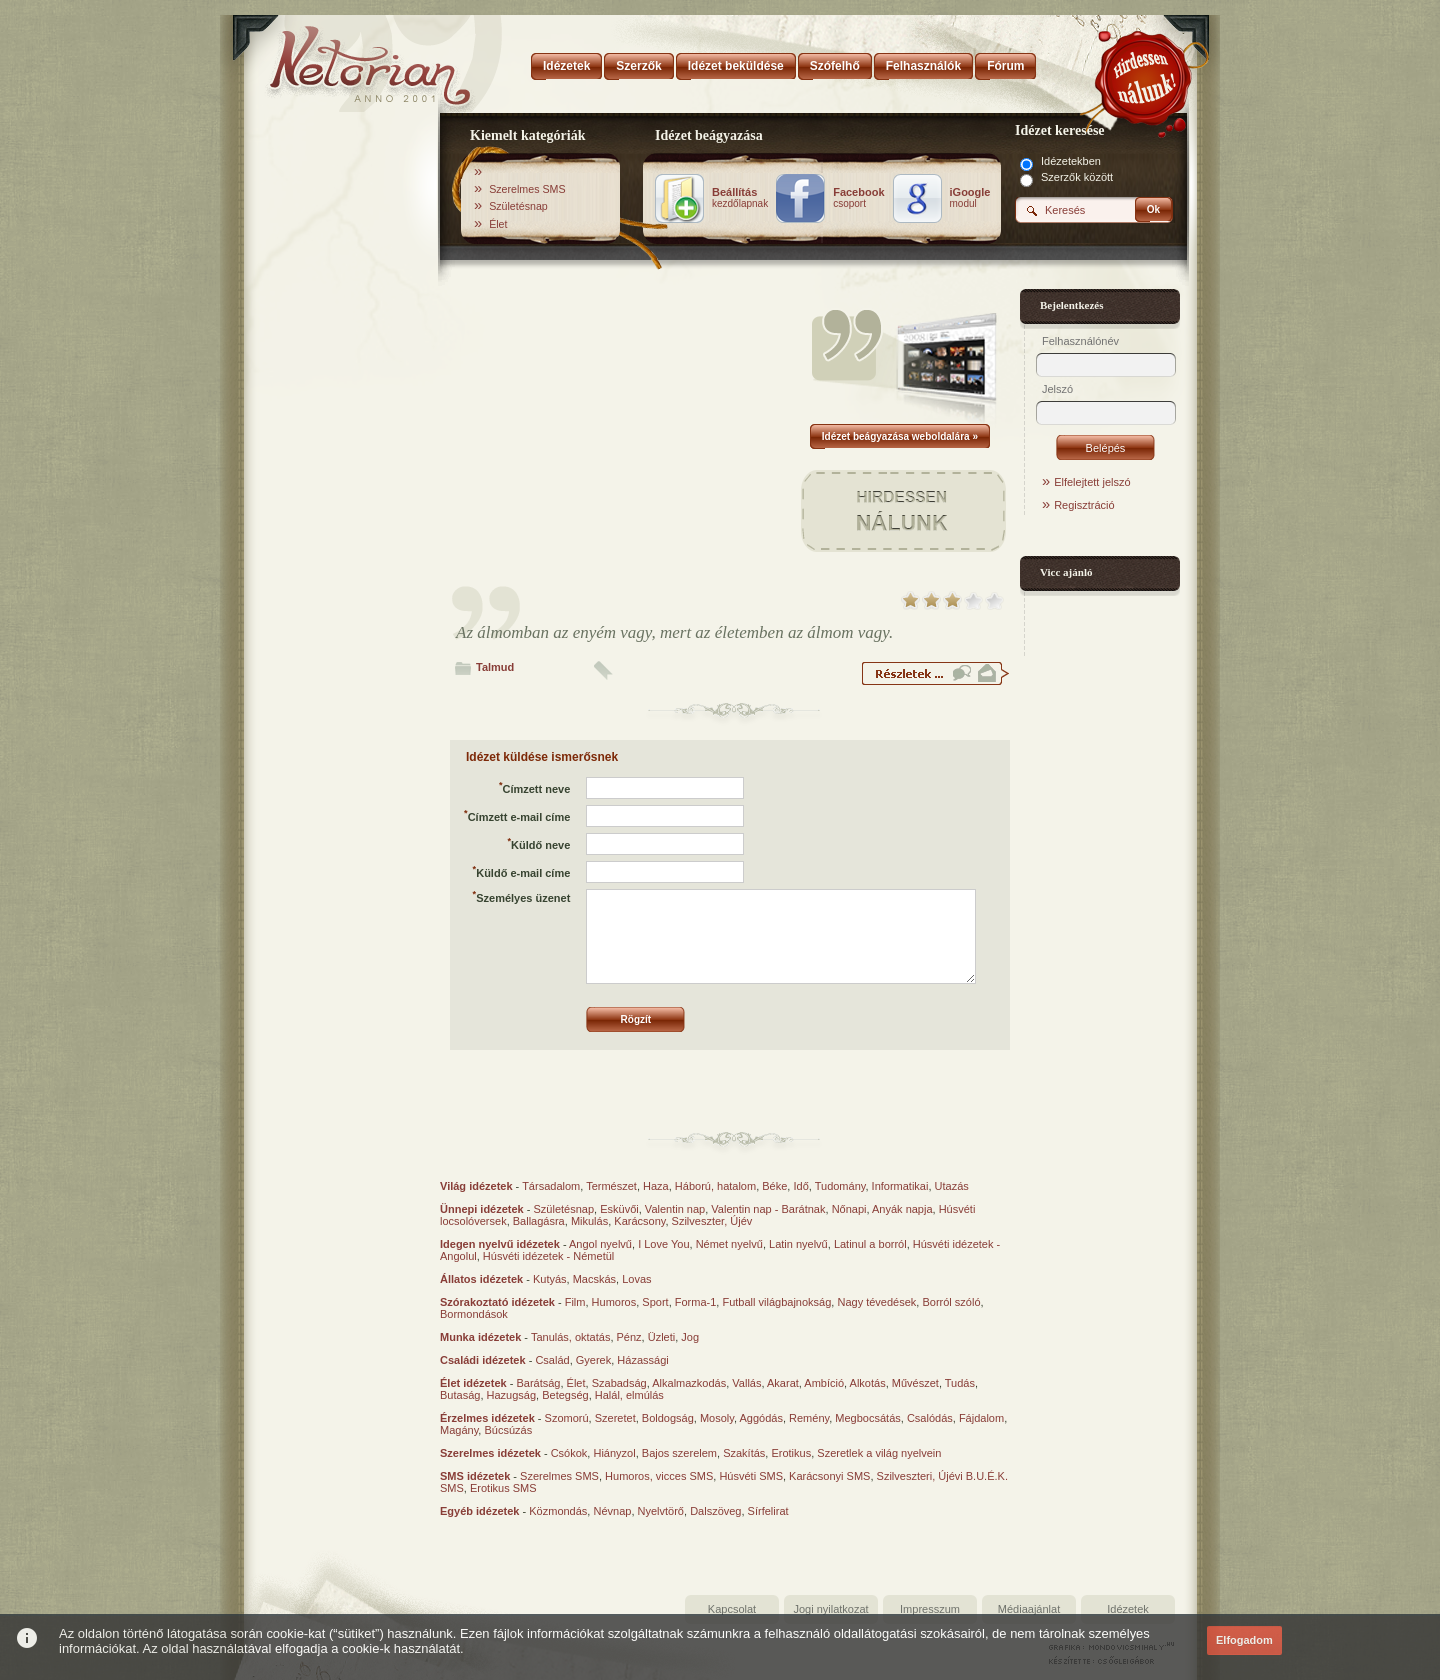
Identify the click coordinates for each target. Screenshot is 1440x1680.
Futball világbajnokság (776, 1302)
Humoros (614, 1302)
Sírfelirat (768, 1511)
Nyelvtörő (661, 1511)
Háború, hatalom (715, 1186)
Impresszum (930, 1609)
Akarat (783, 1383)
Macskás (594, 1279)
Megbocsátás (867, 1418)
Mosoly (717, 1418)
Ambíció (824, 1383)
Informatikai (900, 1186)
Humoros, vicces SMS (659, 1476)
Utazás (952, 1186)
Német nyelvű (729, 1244)
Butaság (460, 1395)
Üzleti (662, 1337)
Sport (655, 1302)
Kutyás (550, 1279)
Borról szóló (951, 1302)
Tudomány (840, 1186)
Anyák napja (902, 1209)
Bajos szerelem (679, 1453)
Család (552, 1360)
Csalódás (930, 1418)
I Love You (663, 1244)
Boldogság (668, 1418)
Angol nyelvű (600, 1244)
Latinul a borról (870, 1244)
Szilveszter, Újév (712, 1221)
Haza (656, 1186)
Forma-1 (696, 1302)
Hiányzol (614, 1453)
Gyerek (593, 1360)
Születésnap (518, 206)
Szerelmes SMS (527, 189)
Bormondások (474, 1314)
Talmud (495, 667)
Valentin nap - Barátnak (768, 1209)
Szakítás (744, 1453)
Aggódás (760, 1418)
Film (575, 1302)
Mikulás (589, 1221)
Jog (690, 1337)
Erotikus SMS (503, 1488)
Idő (800, 1186)
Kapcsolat (732, 1609)
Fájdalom (981, 1418)
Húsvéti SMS (751, 1476)
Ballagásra (539, 1221)
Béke (774, 1186)
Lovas (636, 1279)
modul (970, 198)
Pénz (629, 1337)
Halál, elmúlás (629, 1395)
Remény (809, 1418)
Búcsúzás (508, 1430)
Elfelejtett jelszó (1092, 482)
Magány (459, 1430)
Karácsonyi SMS (829, 1476)
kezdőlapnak (740, 198)
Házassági (642, 1360)
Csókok (569, 1453)
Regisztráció (1084, 505)
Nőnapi (849, 1209)
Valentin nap (675, 1209)
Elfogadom (1244, 1640)
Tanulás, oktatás (571, 1337)
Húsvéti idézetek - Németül (548, 1256)
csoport (858, 198)
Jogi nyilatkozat (830, 1609)
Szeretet (615, 1418)
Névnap (612, 1511)
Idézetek (1128, 1609)
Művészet (915, 1383)
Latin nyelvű (798, 1244)
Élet (498, 224)
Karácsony (639, 1221)
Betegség (565, 1395)
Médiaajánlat (1029, 1609)
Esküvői (619, 1209)
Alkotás (868, 1383)
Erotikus (791, 1453)
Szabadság (619, 1383)
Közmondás (558, 1511)
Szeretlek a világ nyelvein (879, 1453)
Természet (611, 1186)
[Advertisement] (342, 433)
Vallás (746, 1383)
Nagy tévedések (876, 1302)
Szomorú (567, 1418)
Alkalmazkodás (689, 1383)
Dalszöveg (715, 1511)
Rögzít (636, 1019)
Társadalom (551, 1186)
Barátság (538, 1383)
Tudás (960, 1383)
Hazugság (512, 1395)
